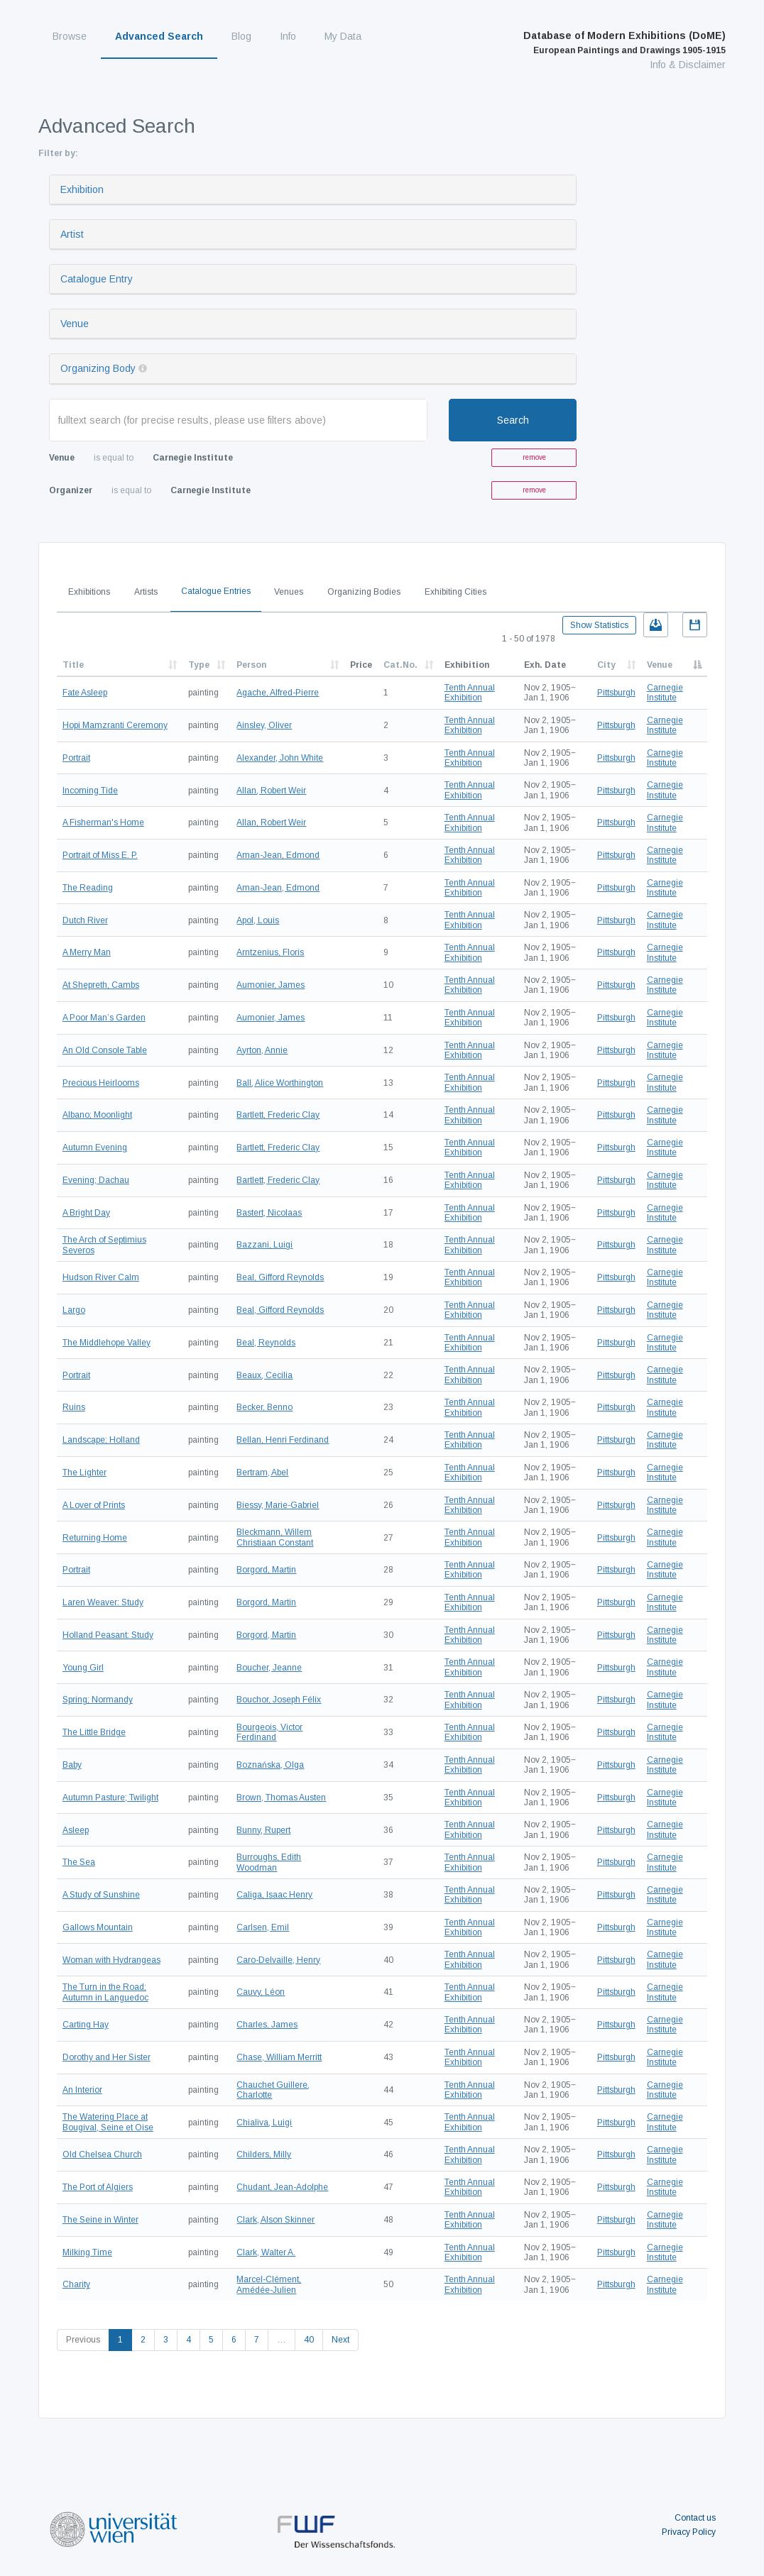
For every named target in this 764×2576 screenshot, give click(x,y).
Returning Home (94, 1538)
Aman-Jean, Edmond (278, 855)
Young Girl (83, 1668)
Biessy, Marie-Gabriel (277, 1505)
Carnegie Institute (665, 693)
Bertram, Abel (262, 1472)
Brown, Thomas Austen (281, 1797)
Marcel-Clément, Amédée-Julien (268, 2284)
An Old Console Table (104, 1050)
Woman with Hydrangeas (111, 1960)
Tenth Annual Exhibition (469, 693)
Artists (146, 592)
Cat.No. (400, 665)
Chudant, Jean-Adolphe (282, 2187)
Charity (76, 2284)
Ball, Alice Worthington (279, 1083)
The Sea (78, 1862)
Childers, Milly (263, 2154)
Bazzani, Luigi (264, 1245)
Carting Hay (85, 2025)
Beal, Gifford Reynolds (280, 1277)
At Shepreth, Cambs (100, 985)
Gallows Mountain (97, 1927)
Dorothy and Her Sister (106, 2057)
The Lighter (84, 1472)
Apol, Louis (257, 920)
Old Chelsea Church (102, 2154)
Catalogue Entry (96, 279)
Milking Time (87, 2252)
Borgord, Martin (266, 1570)
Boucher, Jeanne (269, 1668)
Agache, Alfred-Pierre (277, 693)
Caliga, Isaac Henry (274, 1895)
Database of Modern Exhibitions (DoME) (624, 42)
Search (513, 420)
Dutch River (85, 920)
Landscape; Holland (101, 1440)
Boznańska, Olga (270, 1765)
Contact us (695, 2518)
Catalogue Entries (216, 591)
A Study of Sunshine (101, 1895)
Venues (288, 592)
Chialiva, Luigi (264, 2123)
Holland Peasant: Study (107, 1635)
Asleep (75, 1830)
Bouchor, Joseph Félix (278, 1700)
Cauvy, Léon (260, 1992)
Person (251, 665)
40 (309, 2340)
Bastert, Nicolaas (269, 1213)
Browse (70, 36)
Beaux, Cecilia (264, 1375)
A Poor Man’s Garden (104, 1018)
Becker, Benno (264, 1407)
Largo (73, 1310)
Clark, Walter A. (265, 2252)
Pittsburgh (616, 693)
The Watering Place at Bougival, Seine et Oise (107, 2122)
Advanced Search (159, 36)
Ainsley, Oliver (264, 725)
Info (288, 36)
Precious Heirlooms (100, 1083)
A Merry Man (86, 952)
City (606, 665)
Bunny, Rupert (263, 1830)
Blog (241, 36)
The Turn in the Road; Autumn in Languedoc (105, 1992)
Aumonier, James (270, 985)
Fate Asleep (84, 693)
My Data (342, 36)
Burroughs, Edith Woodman (268, 1862)
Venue (74, 323)
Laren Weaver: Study (102, 1602)
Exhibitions (89, 592)
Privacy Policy (689, 2532)
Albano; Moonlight (97, 1115)
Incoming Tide (90, 791)
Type (198, 665)
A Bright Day (86, 1213)
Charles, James (267, 2025)
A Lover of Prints (93, 1505)
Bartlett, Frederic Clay (278, 1115)
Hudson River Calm (100, 1277)
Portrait (76, 758)
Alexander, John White (279, 758)
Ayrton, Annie (262, 1050)
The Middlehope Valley (106, 1343)
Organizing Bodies (363, 592)
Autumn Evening (94, 1147)
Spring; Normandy (97, 1700)
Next (340, 2340)
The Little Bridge (94, 1732)
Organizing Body (98, 368)
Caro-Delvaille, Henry (278, 1960)
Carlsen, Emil (262, 1927)
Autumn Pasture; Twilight (110, 1797)
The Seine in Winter (100, 2220)
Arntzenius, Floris (270, 952)
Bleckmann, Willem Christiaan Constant (274, 1537)
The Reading (87, 888)
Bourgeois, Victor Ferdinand (269, 1732)
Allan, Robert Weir (271, 791)
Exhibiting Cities (455, 592)
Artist (72, 234)
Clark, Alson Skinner (275, 2220)
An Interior (82, 2090)
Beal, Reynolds (265, 1343)
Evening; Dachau (95, 1180)
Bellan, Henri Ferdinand (282, 1440)
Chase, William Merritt (279, 2057)
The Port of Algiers (97, 2187)
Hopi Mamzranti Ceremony (115, 725)
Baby (72, 1765)
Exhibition (82, 189)
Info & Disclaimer (688, 64)
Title (73, 665)
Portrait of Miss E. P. (100, 855)
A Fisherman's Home (103, 822)
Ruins (73, 1407)
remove (534, 457)
